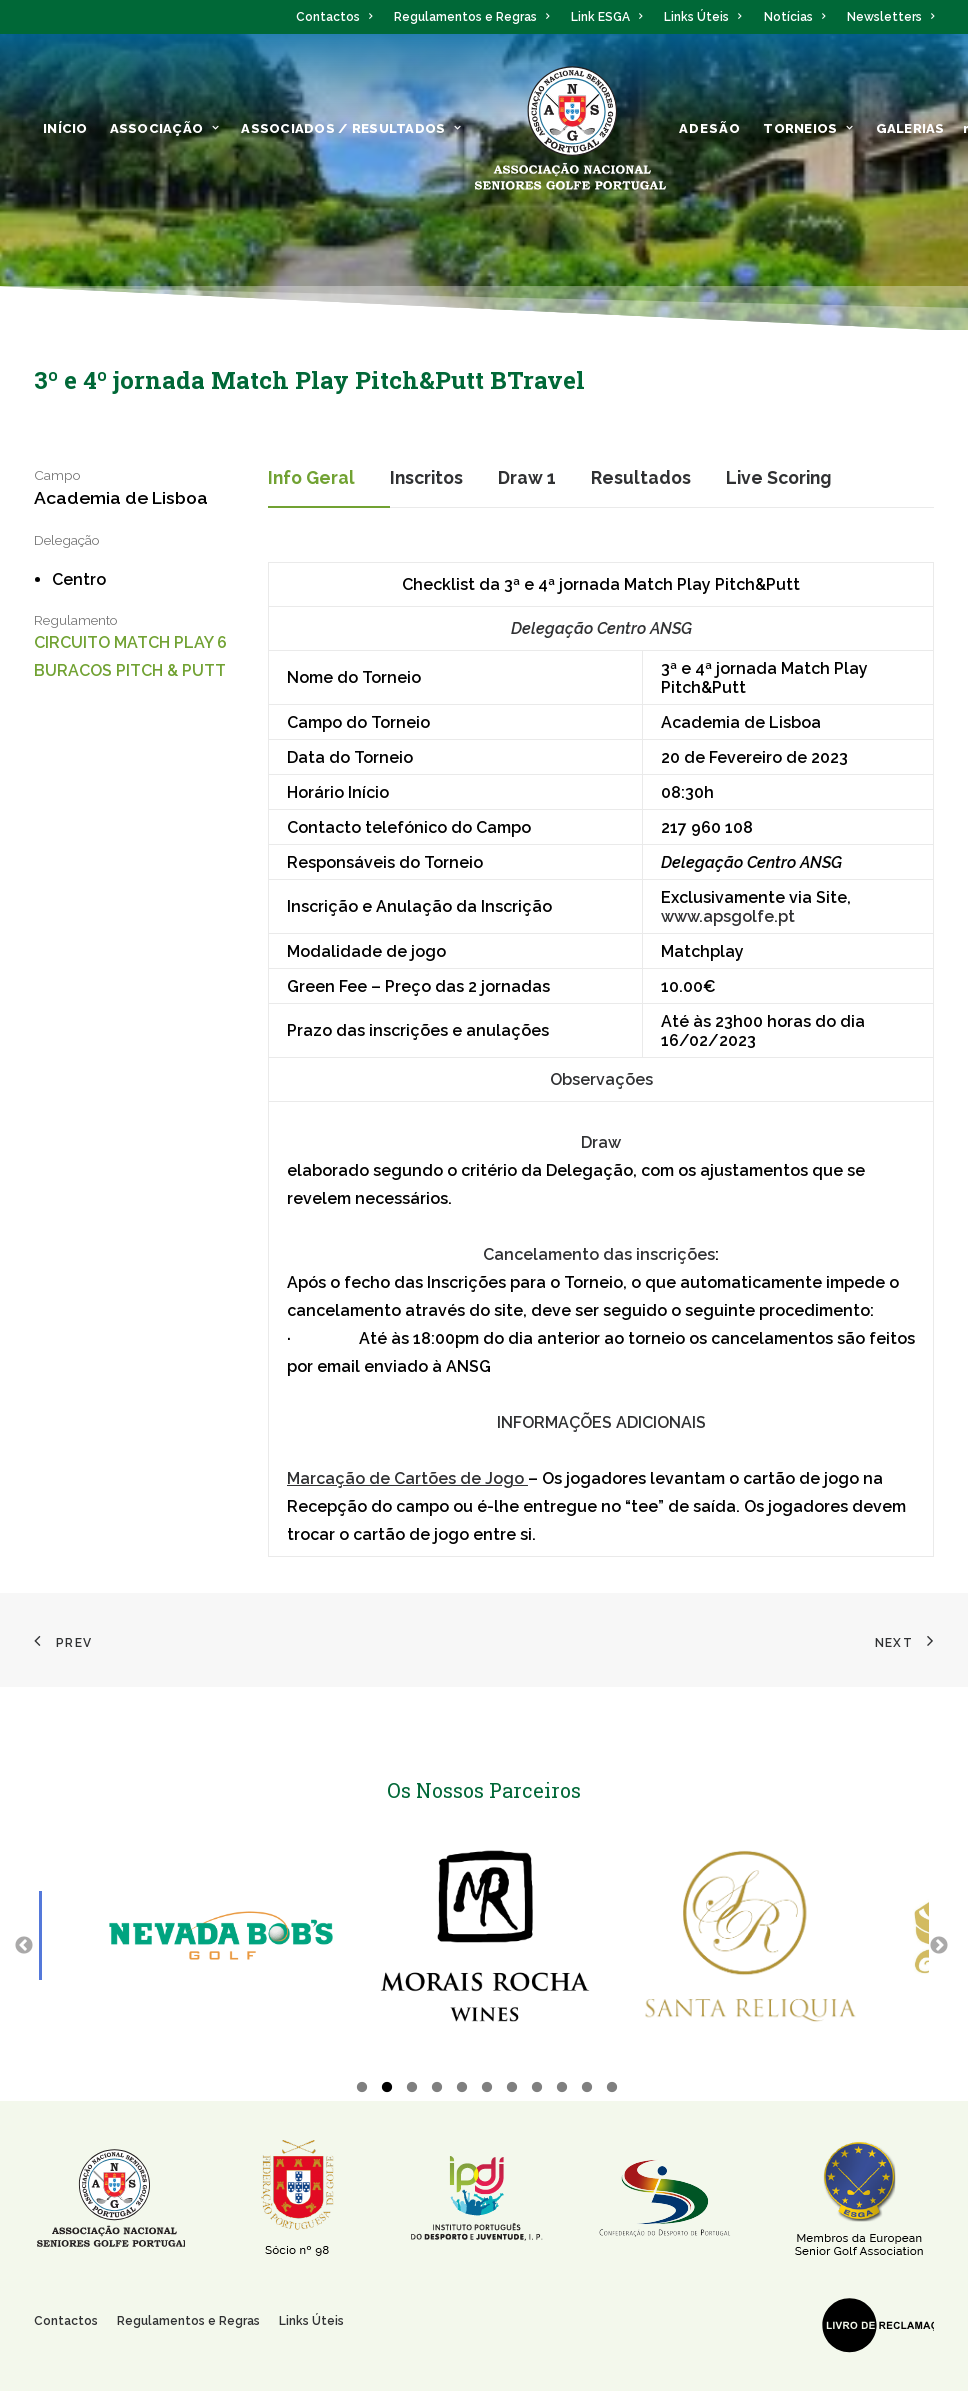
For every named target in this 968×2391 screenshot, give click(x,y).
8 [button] (537, 2090)
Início (65, 128)
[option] (221, 1936)
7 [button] (512, 2090)
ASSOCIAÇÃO (165, 128)
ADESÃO (710, 128)
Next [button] (939, 1945)
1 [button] (362, 2090)
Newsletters (890, 17)
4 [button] (437, 2090)
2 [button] (387, 2090)
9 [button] (562, 2090)
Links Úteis (702, 17)
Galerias (910, 128)
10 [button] (587, 2090)
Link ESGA (606, 17)
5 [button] (462, 2090)
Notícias (794, 17)
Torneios (808, 128)
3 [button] (412, 2090)
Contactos (334, 17)
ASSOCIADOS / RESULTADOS (351, 128)
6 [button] (487, 2090)
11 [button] (612, 2090)
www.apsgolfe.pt (728, 916)
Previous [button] (24, 1945)
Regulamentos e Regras (471, 17)
